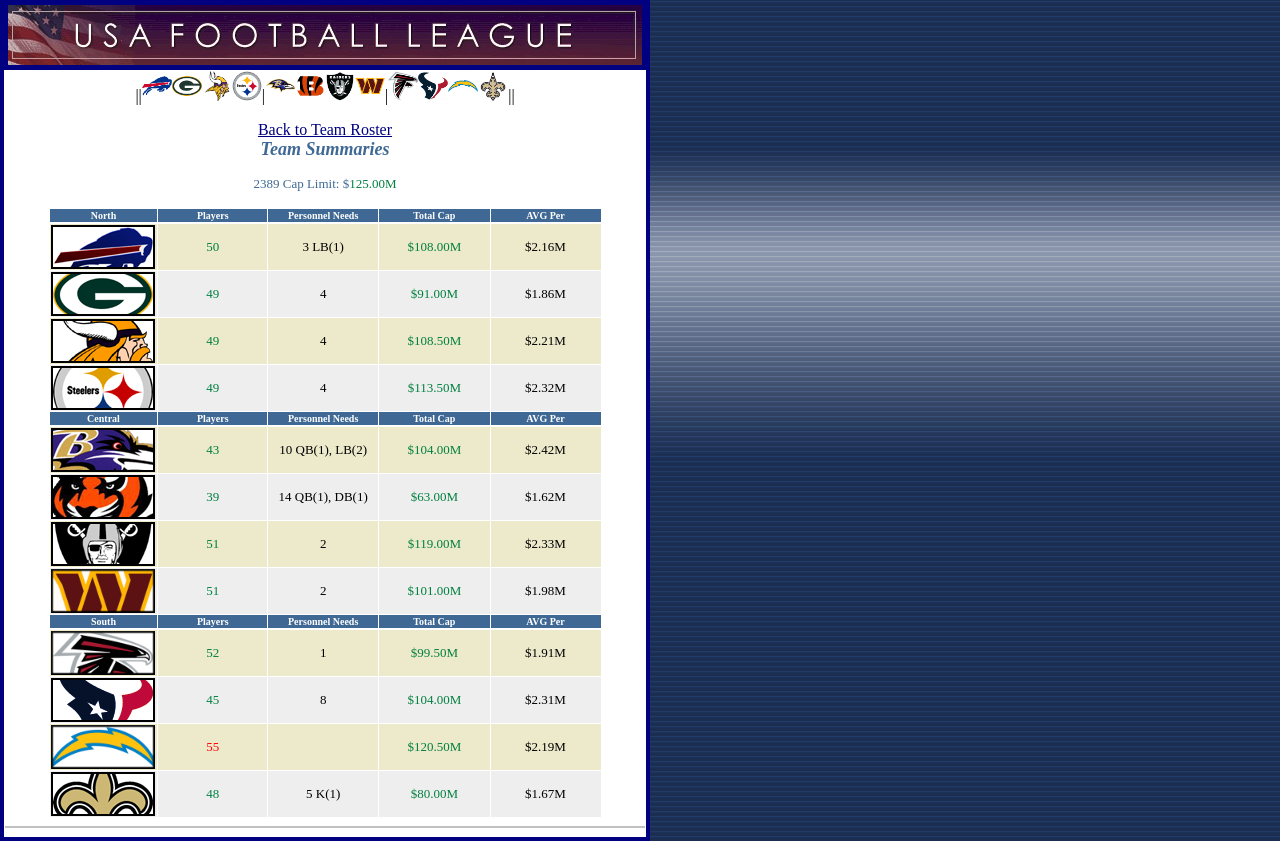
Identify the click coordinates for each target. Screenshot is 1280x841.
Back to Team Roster (325, 129)
